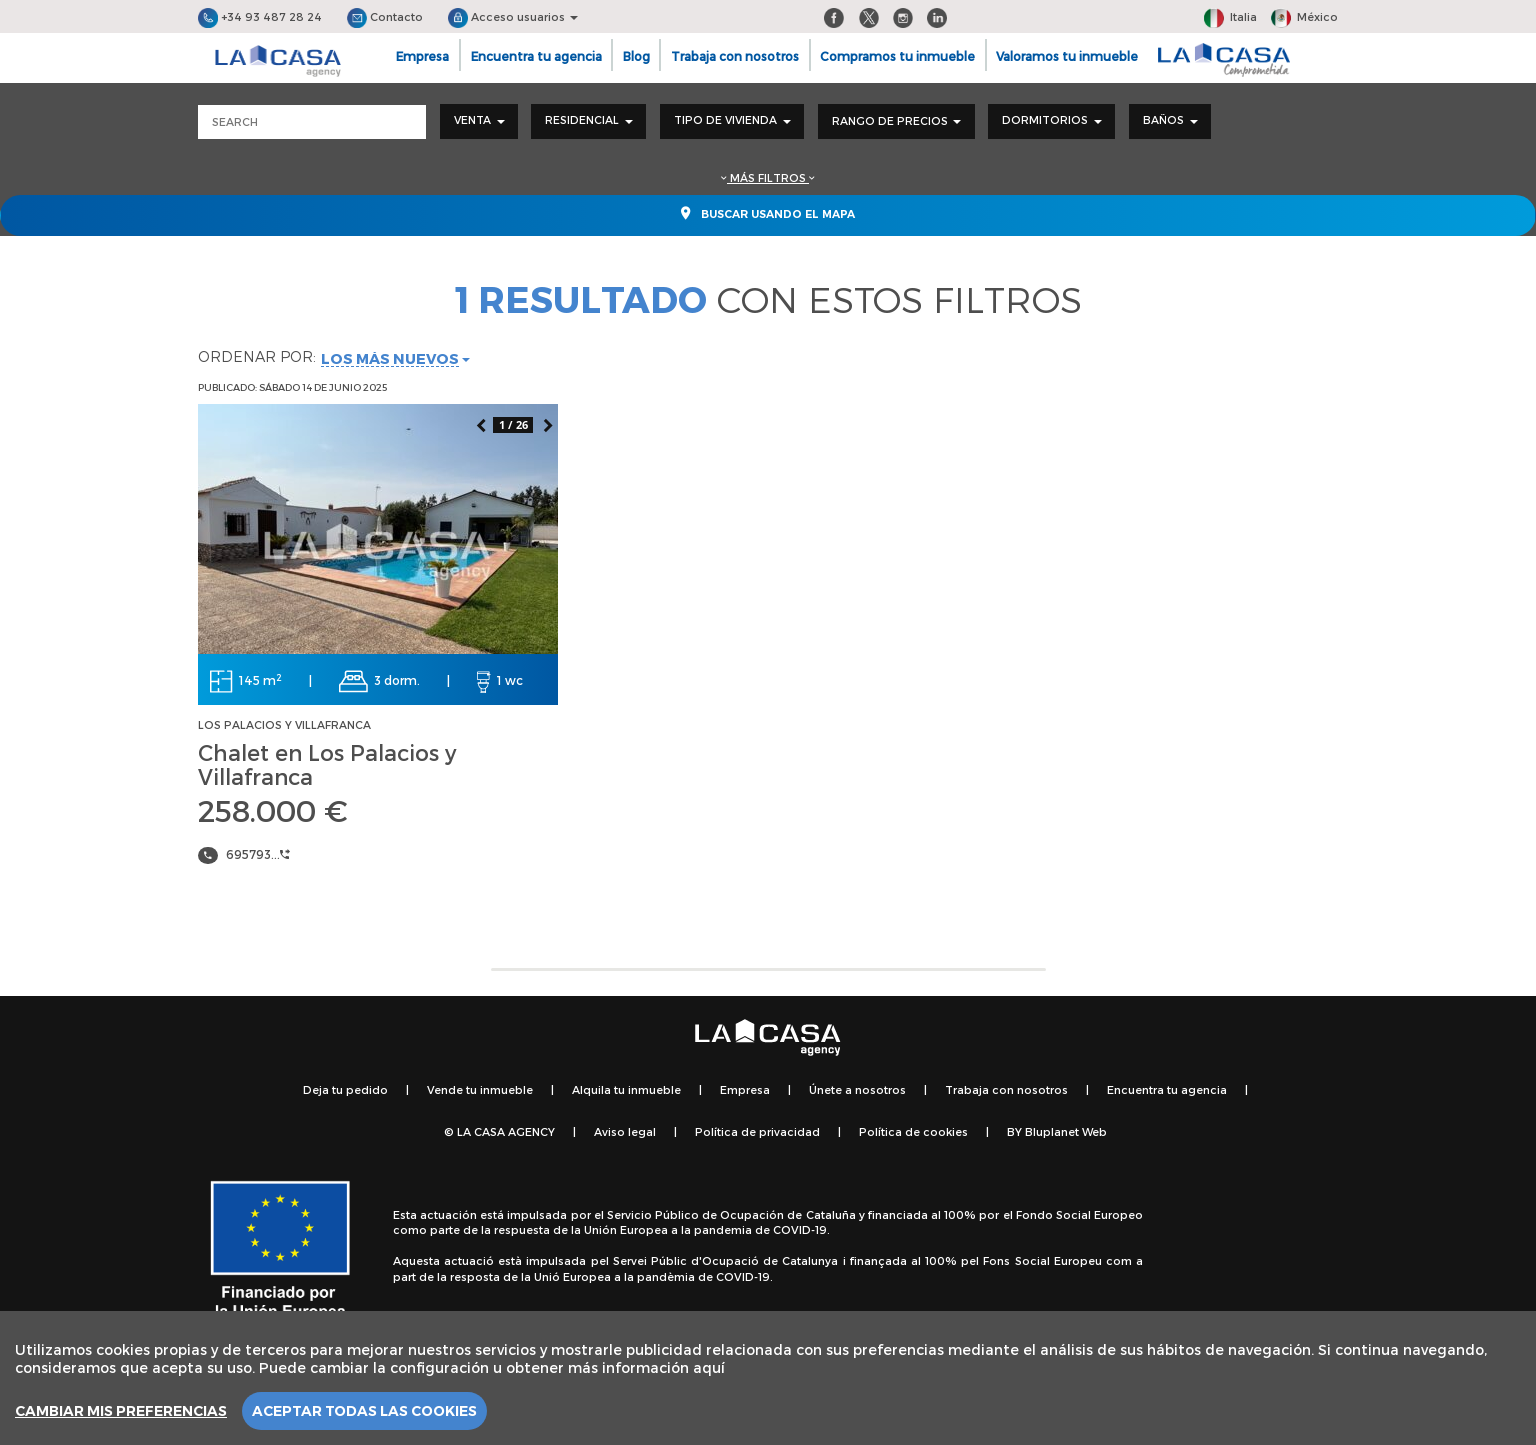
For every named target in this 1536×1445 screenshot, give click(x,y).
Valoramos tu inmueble (1067, 56)
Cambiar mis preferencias (121, 1411)
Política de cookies (913, 1131)
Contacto (385, 16)
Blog (636, 56)
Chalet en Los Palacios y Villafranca (327, 764)
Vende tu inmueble (480, 1089)
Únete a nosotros (857, 1089)
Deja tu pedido (345, 1089)
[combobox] (479, 121)
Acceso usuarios (513, 16)
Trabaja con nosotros (735, 56)
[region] (768, 1378)
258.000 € (273, 810)
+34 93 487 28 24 (260, 16)
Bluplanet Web (1066, 1131)
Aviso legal (625, 1131)
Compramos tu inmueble (897, 56)
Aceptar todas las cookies (364, 1411)
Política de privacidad (757, 1131)
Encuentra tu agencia (536, 56)
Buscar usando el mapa (768, 213)
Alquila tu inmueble (626, 1089)
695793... (258, 854)
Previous (480, 424)
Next (547, 424)
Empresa (422, 56)
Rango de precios (896, 120)
